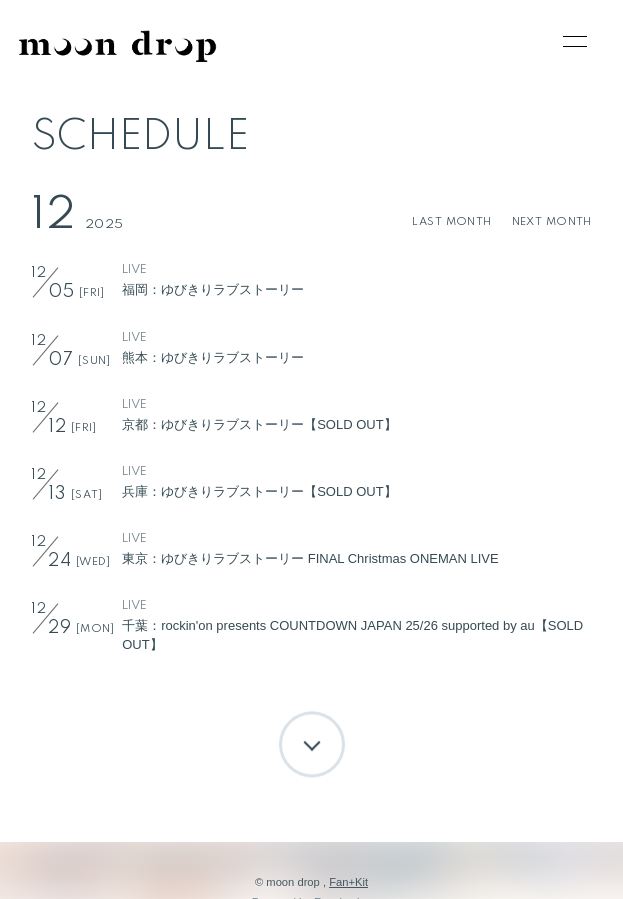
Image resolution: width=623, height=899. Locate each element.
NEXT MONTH (552, 222)
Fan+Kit (348, 882)
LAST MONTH (451, 222)
